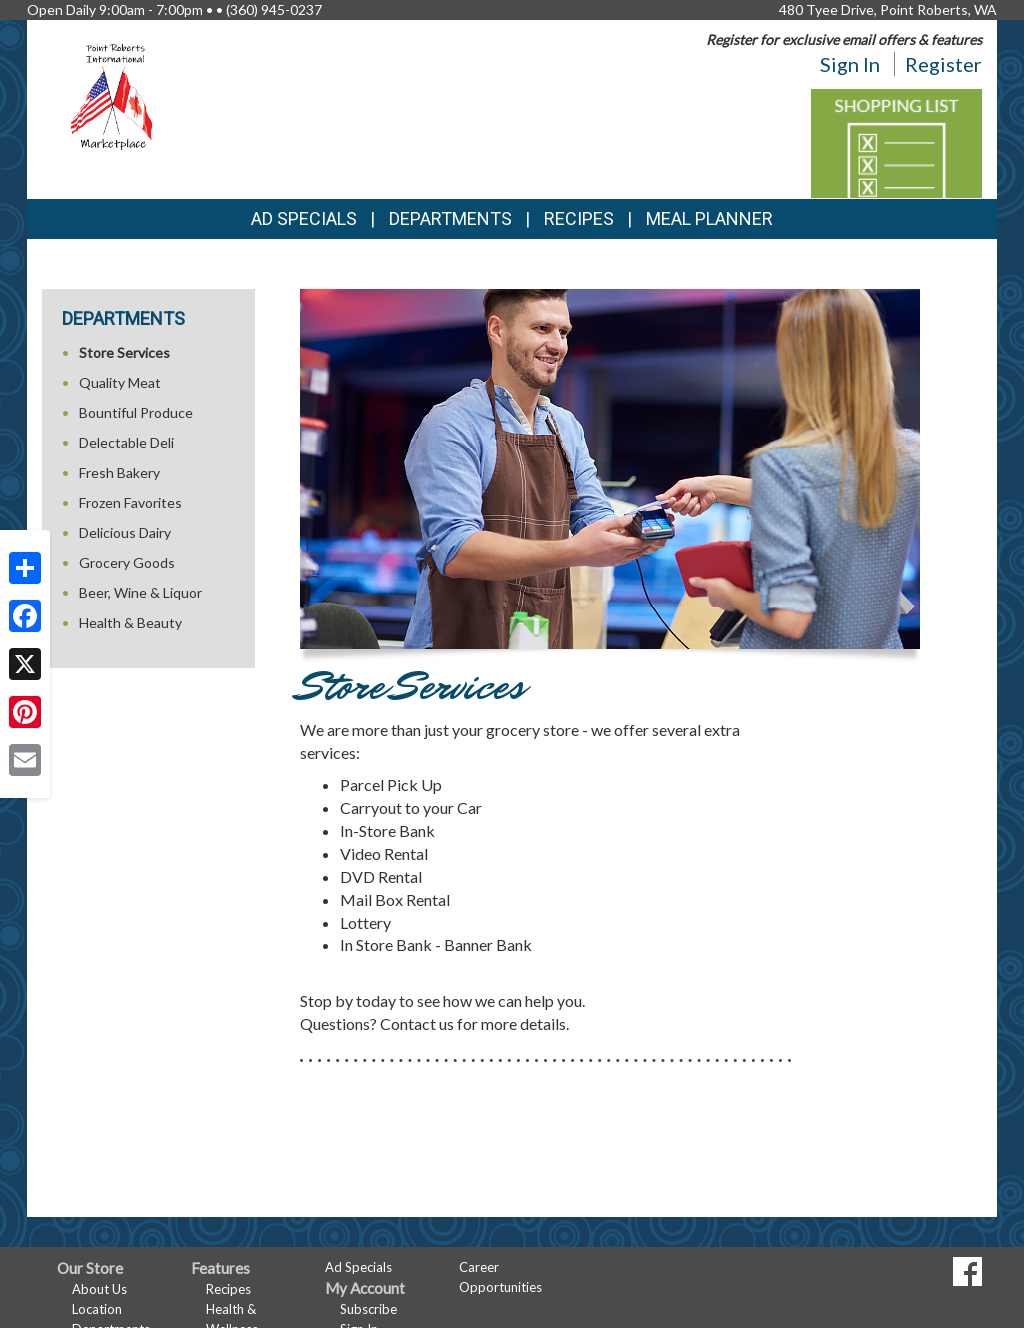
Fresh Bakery (119, 472)
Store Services (124, 352)
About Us (99, 1289)
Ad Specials (304, 218)
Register (943, 64)
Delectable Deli (126, 442)
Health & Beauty (130, 622)
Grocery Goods (127, 562)
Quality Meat (120, 382)
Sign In (850, 64)
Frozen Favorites (130, 502)
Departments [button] (450, 218)
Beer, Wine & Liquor (140, 592)
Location (97, 1309)
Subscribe (368, 1309)
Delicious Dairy (125, 532)
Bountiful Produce (136, 412)
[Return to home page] (115, 95)
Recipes (579, 218)
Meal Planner (709, 218)
